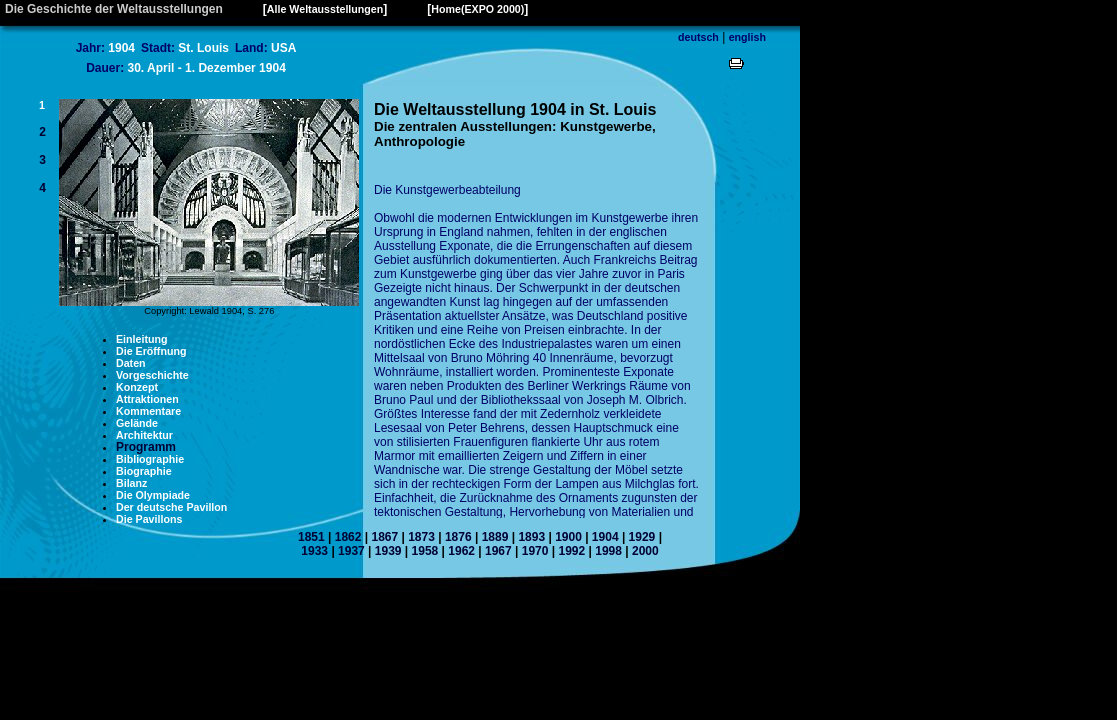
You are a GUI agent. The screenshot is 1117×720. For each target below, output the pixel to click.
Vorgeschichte (152, 375)
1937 (351, 551)
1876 (458, 537)
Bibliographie (150, 459)
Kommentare (148, 411)
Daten (131, 363)
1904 (605, 537)
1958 (425, 551)
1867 (384, 537)
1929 (642, 537)
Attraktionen (147, 399)
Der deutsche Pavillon (171, 507)
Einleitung (142, 339)
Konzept (137, 387)
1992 (571, 551)
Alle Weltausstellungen (325, 9)
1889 (495, 537)
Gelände (137, 423)
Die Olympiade (153, 495)
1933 (314, 551)
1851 (311, 537)
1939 (388, 551)
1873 (421, 537)
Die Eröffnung (151, 351)
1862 (348, 537)
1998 (608, 551)
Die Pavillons (149, 519)
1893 (531, 537)
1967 (498, 551)
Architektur (144, 435)
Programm (146, 447)
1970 (535, 551)
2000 (645, 551)
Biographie (144, 471)
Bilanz (131, 483)
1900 (568, 537)
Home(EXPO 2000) (477, 9)
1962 (461, 551)
